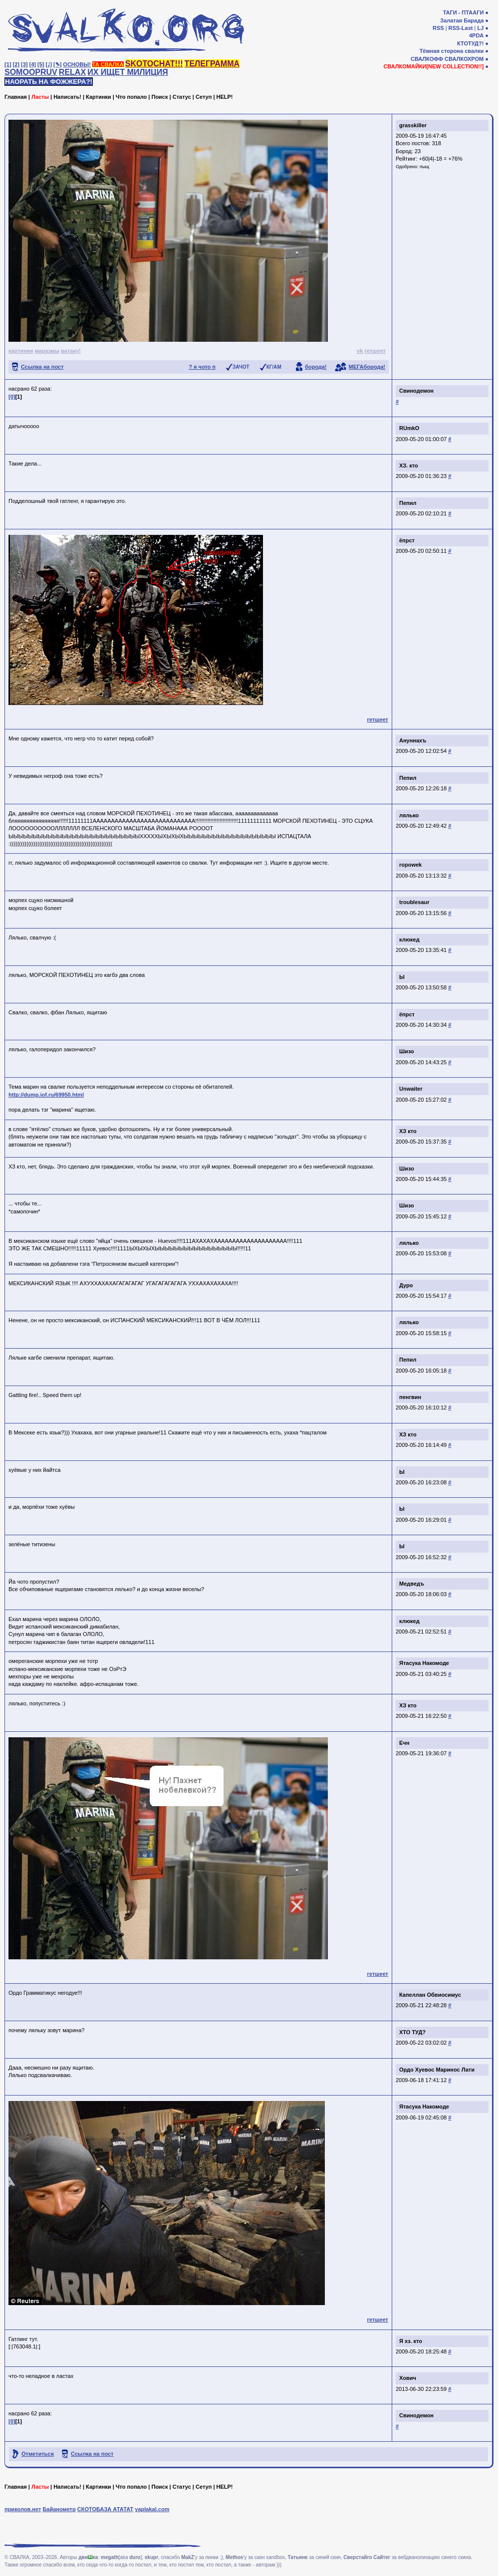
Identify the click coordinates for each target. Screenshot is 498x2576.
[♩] (49, 64)
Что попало (131, 97)
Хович (407, 2378)
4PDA (476, 35)
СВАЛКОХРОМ (464, 59)
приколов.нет (22, 2509)
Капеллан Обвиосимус (430, 1995)
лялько (409, 815)
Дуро (406, 1285)
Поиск (159, 97)
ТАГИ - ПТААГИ (463, 12)
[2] (16, 64)
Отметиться (37, 2454)
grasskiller (413, 125)
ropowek (410, 865)
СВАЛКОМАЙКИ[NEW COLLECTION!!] (433, 66)
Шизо (406, 1051)
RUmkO (409, 428)
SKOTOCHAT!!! (154, 63)
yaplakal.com (152, 2509)
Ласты (40, 97)
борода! (316, 367)
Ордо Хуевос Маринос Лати (437, 2070)
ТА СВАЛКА (108, 64)
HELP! (225, 97)
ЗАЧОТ (241, 367)
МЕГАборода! (367, 367)
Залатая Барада (462, 20)
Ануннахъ (412, 740)
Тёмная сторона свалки (452, 51)
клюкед (409, 939)
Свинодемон (416, 391)
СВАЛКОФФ (427, 59)
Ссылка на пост (42, 367)
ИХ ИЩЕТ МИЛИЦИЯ (127, 72)
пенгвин (410, 1397)
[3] (24, 64)
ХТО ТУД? (412, 2032)
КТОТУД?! (470, 43)
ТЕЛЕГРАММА (212, 63)
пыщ (424, 166)
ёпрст (407, 540)
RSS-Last (461, 28)
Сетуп (204, 97)
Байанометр (58, 2509)
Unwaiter (410, 1089)
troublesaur (414, 902)
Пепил (407, 503)
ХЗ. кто (408, 465)
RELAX (72, 72)
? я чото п (202, 367)
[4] (32, 64)
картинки (20, 351)
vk (360, 351)
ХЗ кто (408, 1131)
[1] (7, 64)
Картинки (98, 97)
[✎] (57, 64)
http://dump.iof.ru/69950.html (46, 1095)
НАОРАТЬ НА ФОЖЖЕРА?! (48, 81)
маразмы (46, 351)
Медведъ (411, 1584)
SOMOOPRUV (30, 72)
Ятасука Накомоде (424, 1663)
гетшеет (375, 351)
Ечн (404, 1743)
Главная (15, 97)
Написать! (67, 97)
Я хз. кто (410, 2341)
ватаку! (71, 351)
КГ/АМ (273, 367)
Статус (182, 97)
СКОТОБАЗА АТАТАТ (105, 2509)
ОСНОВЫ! (76, 64)
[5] (40, 64)
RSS (438, 28)
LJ (480, 28)
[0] (11, 397)
